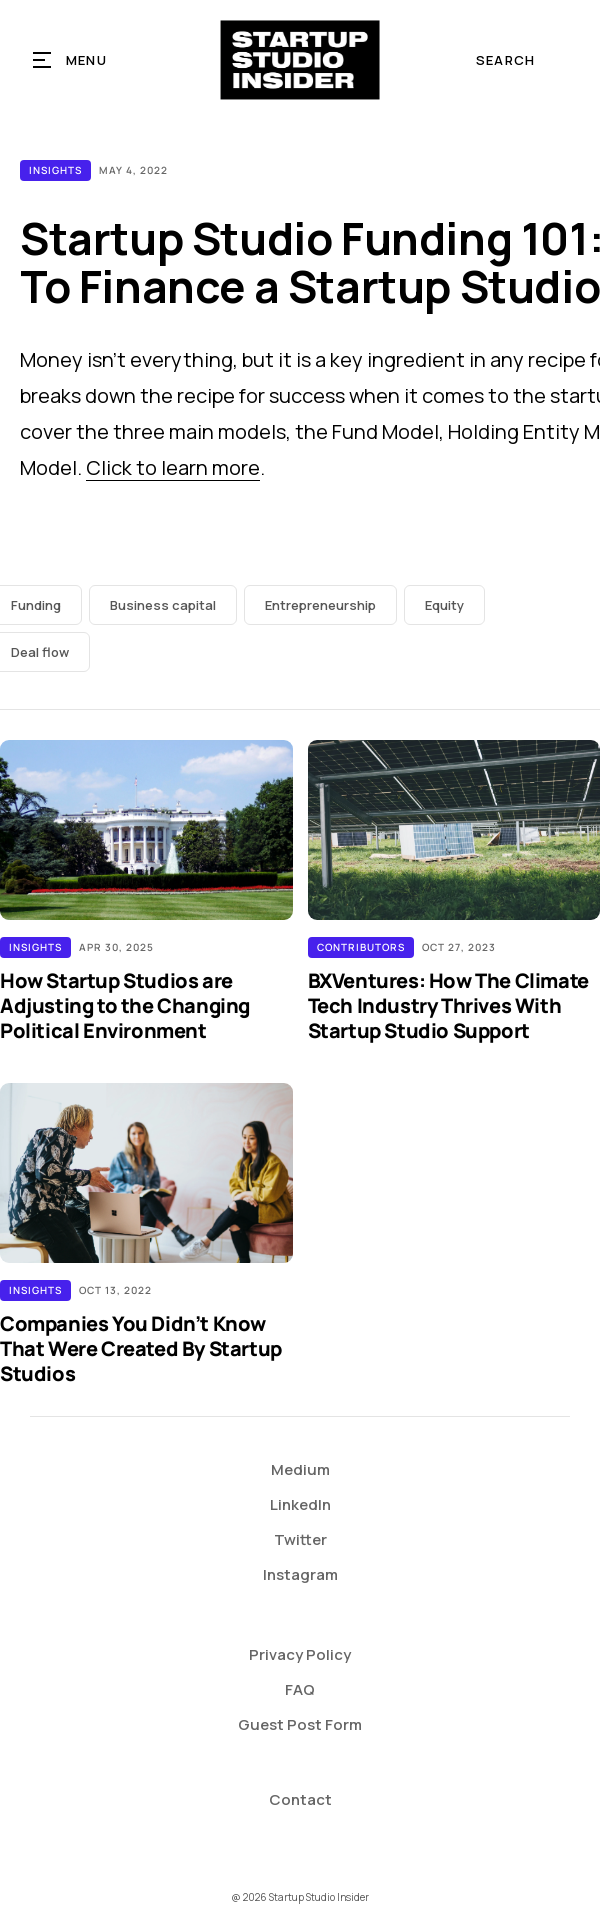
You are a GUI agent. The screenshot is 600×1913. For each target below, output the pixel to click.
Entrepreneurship (320, 605)
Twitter (300, 1539)
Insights (55, 170)
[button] (70, 60)
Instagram (300, 1574)
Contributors (361, 947)
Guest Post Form (300, 1724)
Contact (300, 1799)
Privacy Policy (300, 1654)
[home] (300, 60)
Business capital (163, 605)
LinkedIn (300, 1504)
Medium (300, 1469)
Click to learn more (173, 467)
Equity (444, 605)
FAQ (300, 1689)
